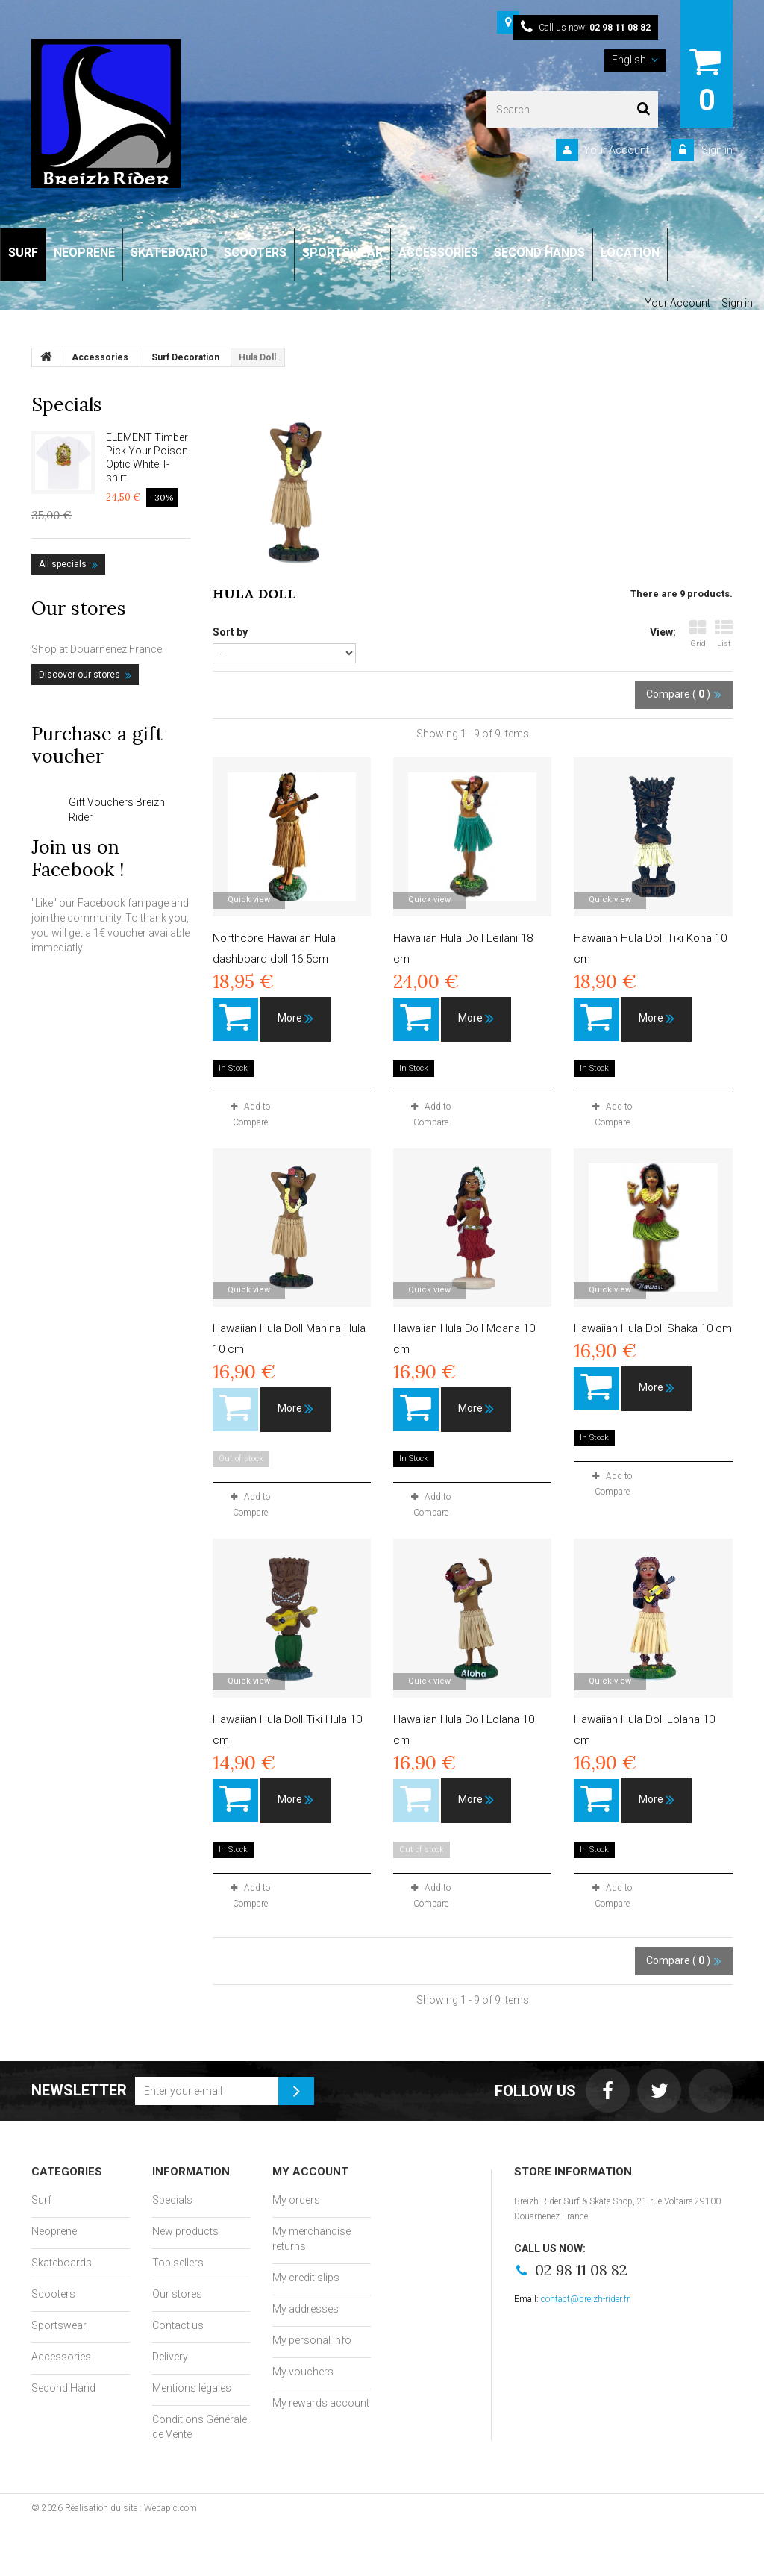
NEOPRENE (84, 253)
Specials (66, 404)
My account (310, 2171)
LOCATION (630, 253)
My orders (296, 2200)
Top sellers (178, 2263)
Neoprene (54, 2231)
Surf (41, 2200)
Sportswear (59, 2325)
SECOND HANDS (539, 253)
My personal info (311, 2340)
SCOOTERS (255, 253)
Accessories (61, 2357)
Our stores (78, 608)
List (724, 633)
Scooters (53, 2294)
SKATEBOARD (169, 253)
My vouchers (303, 2372)
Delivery (170, 2357)
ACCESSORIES (438, 253)
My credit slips (305, 2277)
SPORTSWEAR (342, 253)
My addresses (305, 2309)
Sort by (230, 632)
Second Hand (63, 2388)
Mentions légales (191, 2388)
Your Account (616, 150)
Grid (697, 633)
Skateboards (61, 2263)
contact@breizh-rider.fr (585, 2299)
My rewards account (320, 2403)
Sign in (716, 150)
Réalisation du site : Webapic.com (131, 2508)
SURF (23, 253)
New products (185, 2231)
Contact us (178, 2325)
